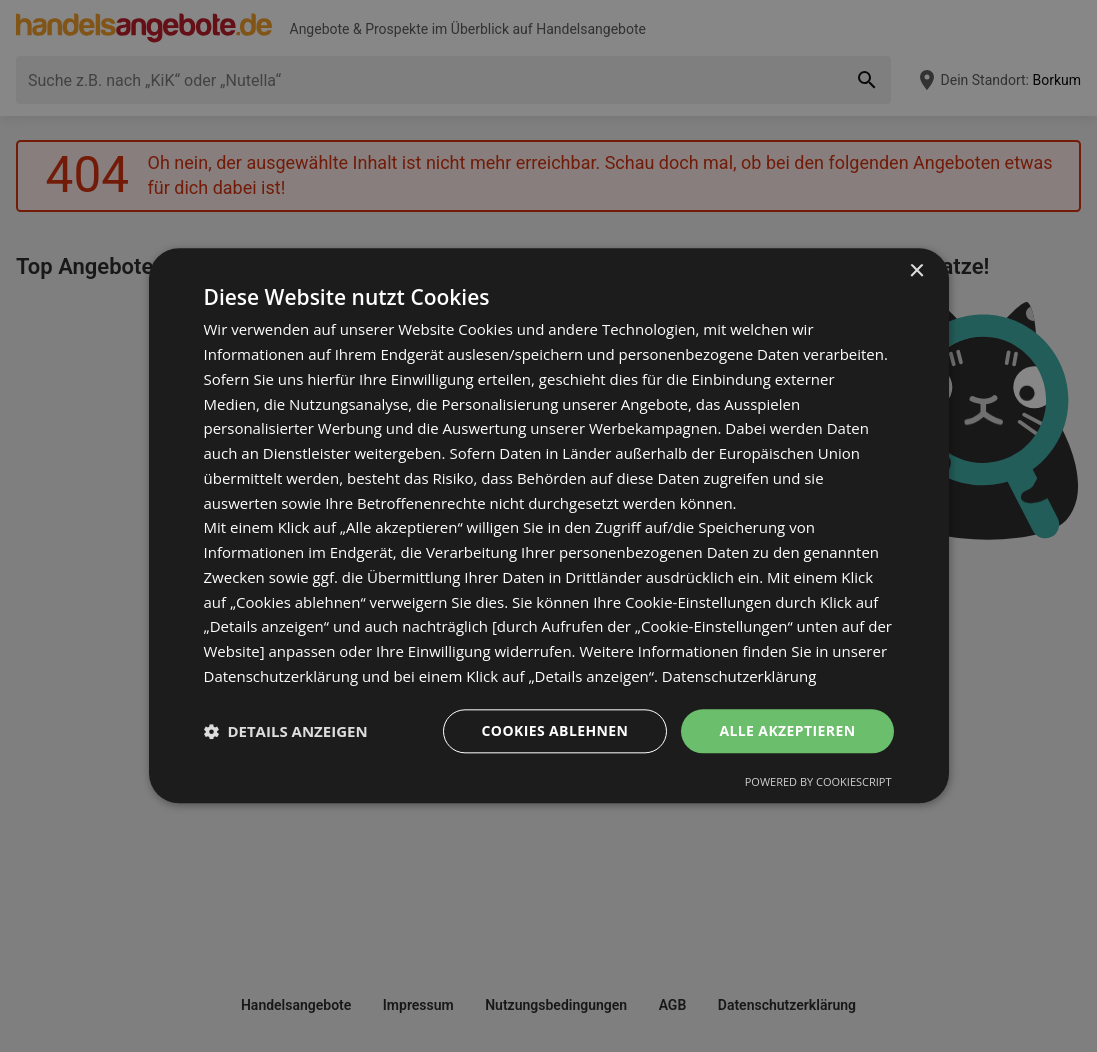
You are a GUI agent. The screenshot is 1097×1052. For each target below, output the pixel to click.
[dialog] (549, 525)
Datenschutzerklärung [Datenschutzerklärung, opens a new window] (739, 676)
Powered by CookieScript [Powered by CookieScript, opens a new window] (818, 782)
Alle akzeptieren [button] (787, 730)
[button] (286, 731)
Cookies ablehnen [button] (555, 730)
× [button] (916, 271)
